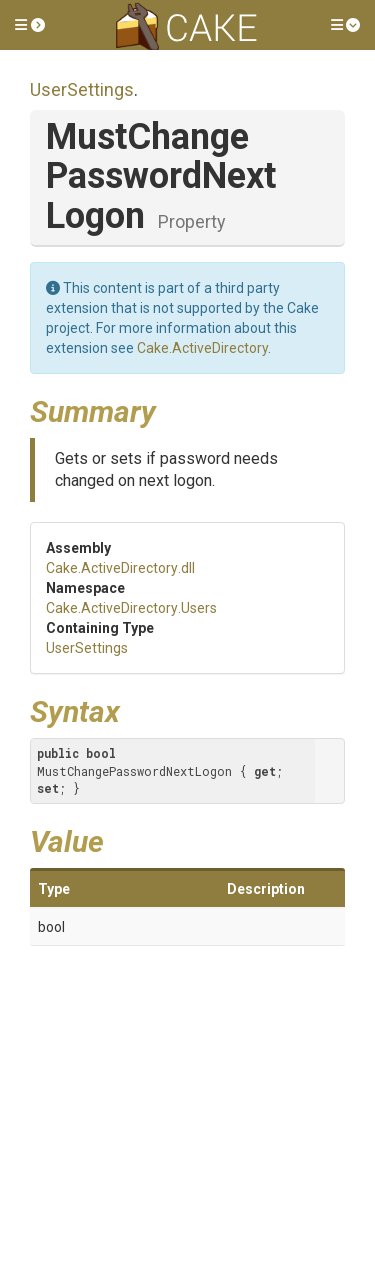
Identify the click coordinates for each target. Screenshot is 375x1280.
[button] (30, 25)
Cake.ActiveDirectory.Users (131, 608)
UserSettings (82, 89)
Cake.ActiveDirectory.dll (120, 568)
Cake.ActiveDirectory (202, 348)
